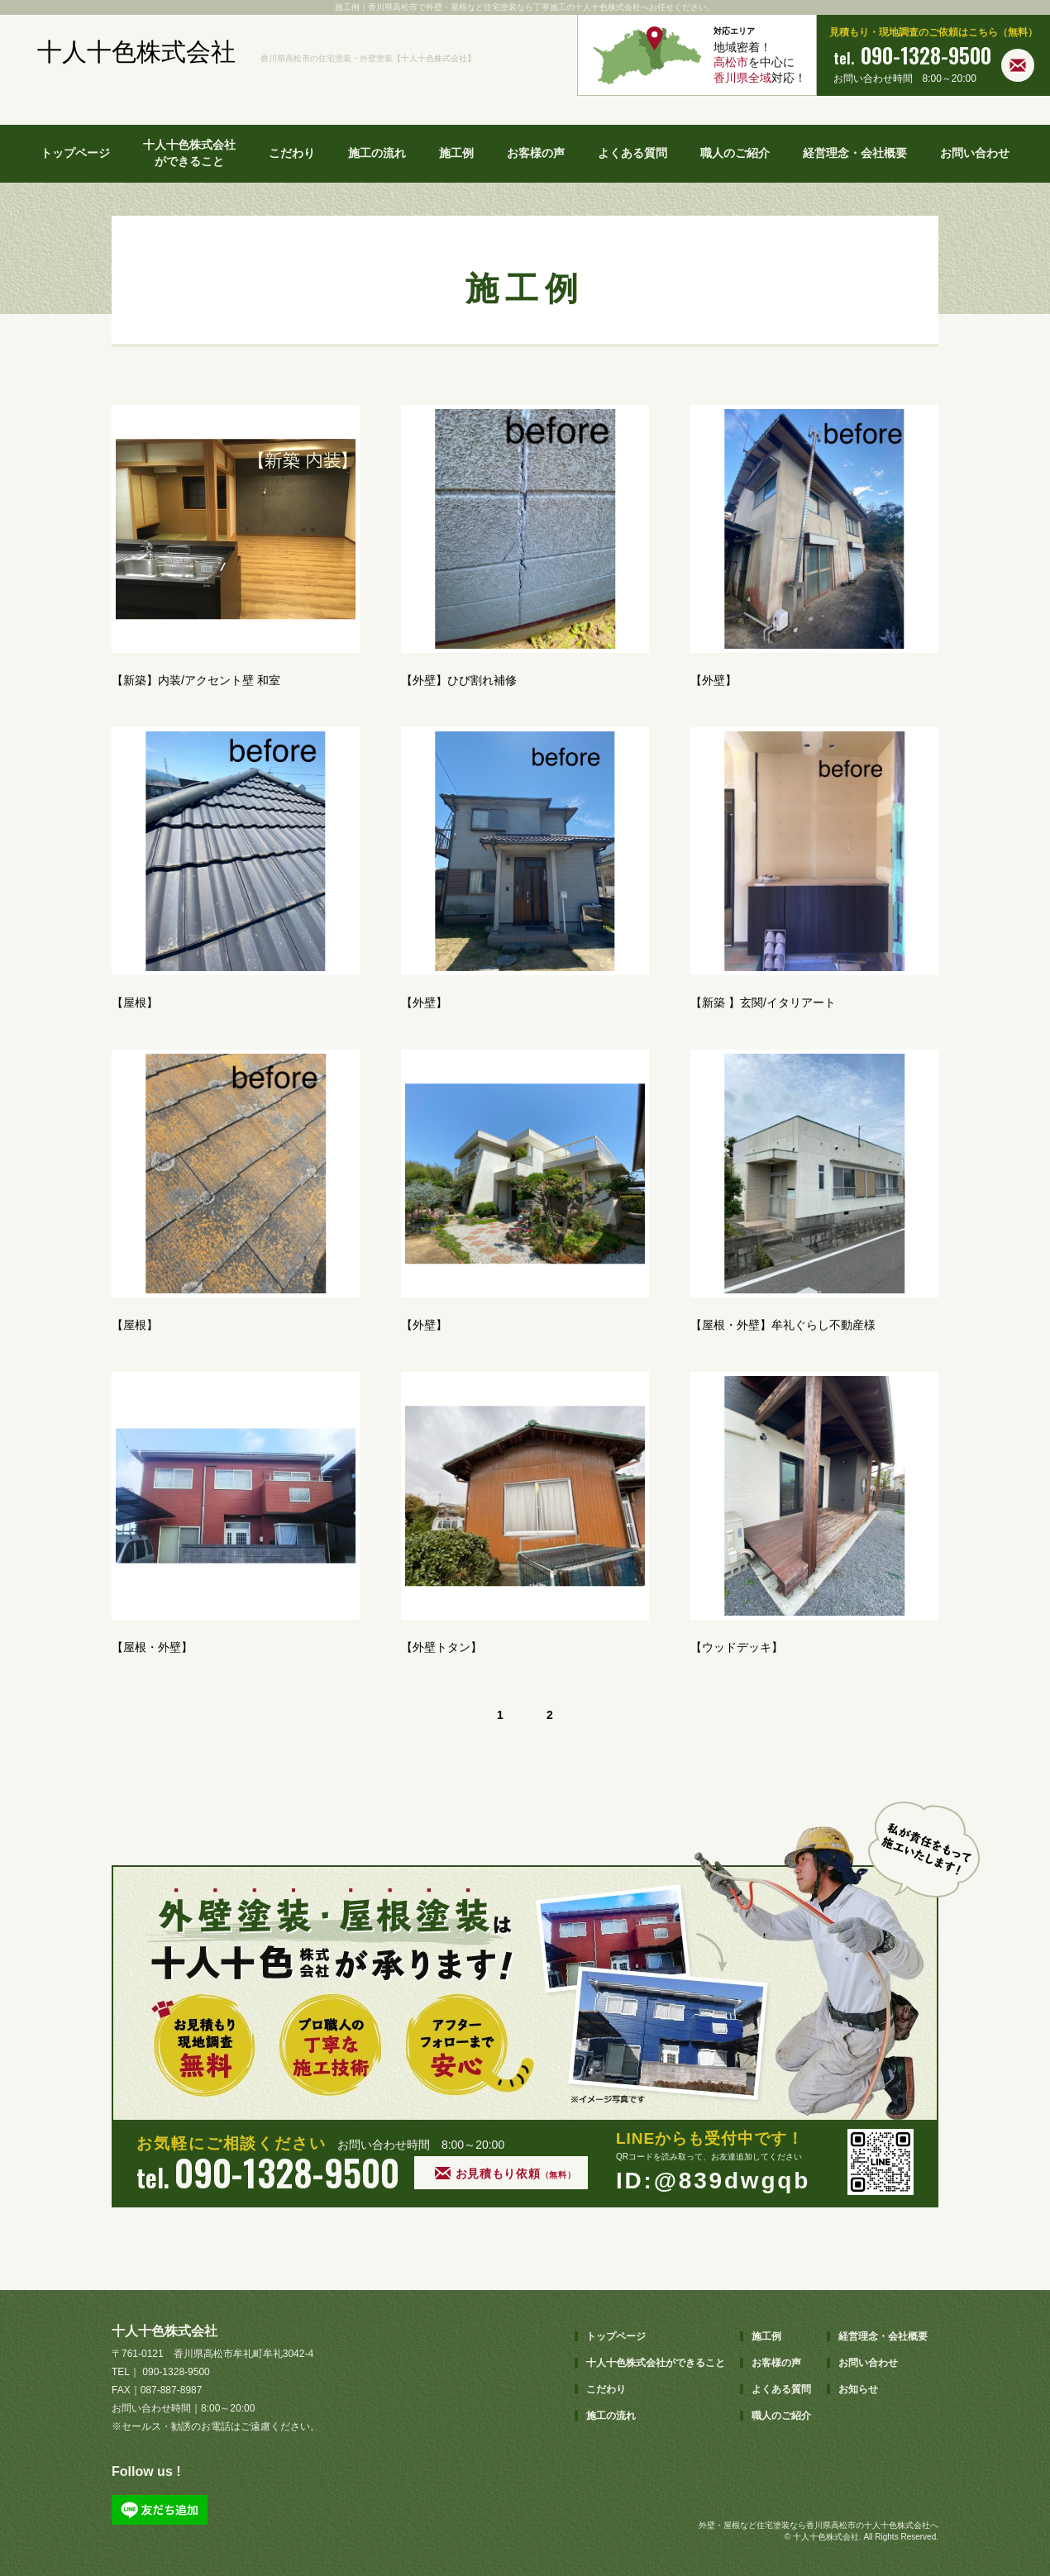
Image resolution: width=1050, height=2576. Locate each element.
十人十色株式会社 (136, 51)
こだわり (292, 153)
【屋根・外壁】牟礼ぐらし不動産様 (783, 1324)
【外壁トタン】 (441, 1647)
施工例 (456, 153)
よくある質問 (632, 153)
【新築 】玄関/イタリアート (763, 1002)
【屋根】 (135, 1002)
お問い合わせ (974, 153)
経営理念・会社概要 (855, 153)
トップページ (75, 153)
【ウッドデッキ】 (736, 1647)
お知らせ (858, 2389)
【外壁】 (713, 680)
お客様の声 (536, 153)
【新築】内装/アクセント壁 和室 (196, 680)
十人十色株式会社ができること (189, 153)
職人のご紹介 (735, 153)
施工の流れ (377, 153)
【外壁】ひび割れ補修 (459, 680)
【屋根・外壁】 (152, 1647)
